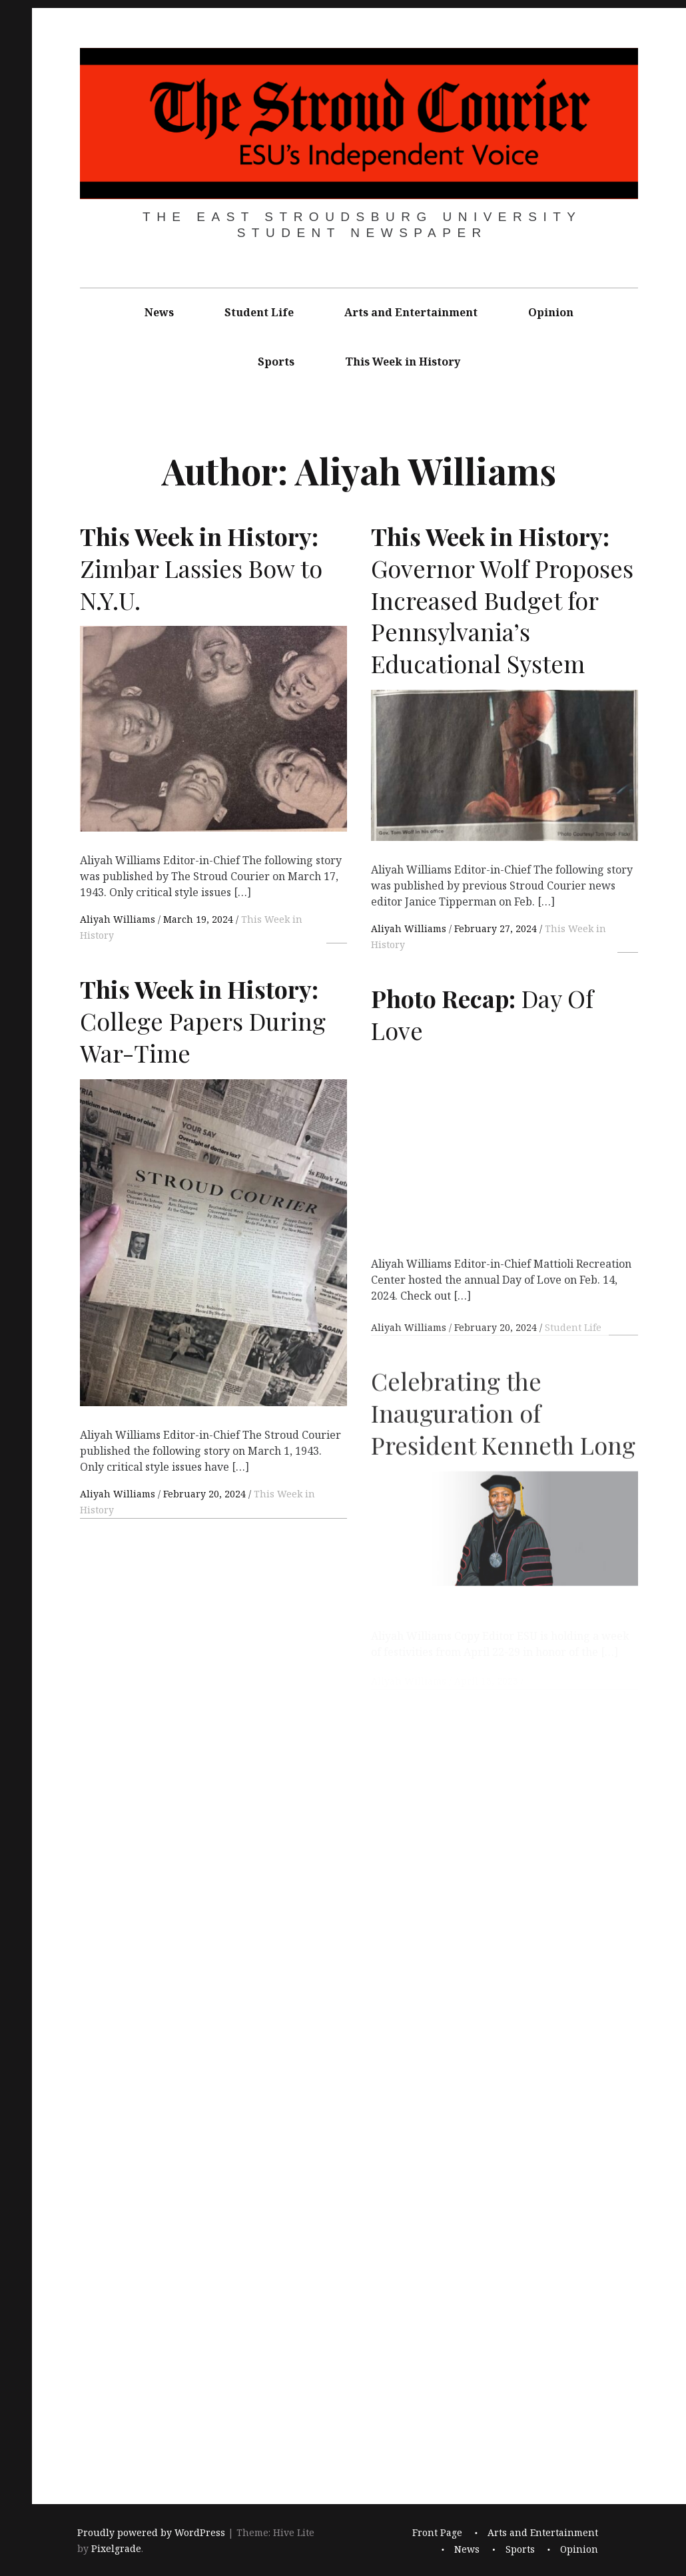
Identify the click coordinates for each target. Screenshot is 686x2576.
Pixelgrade (116, 2548)
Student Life (259, 312)
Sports (276, 361)
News (159, 312)
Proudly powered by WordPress (151, 2532)
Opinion (550, 312)
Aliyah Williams (119, 919)
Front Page (437, 2532)
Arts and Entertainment (411, 312)
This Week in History (402, 361)
